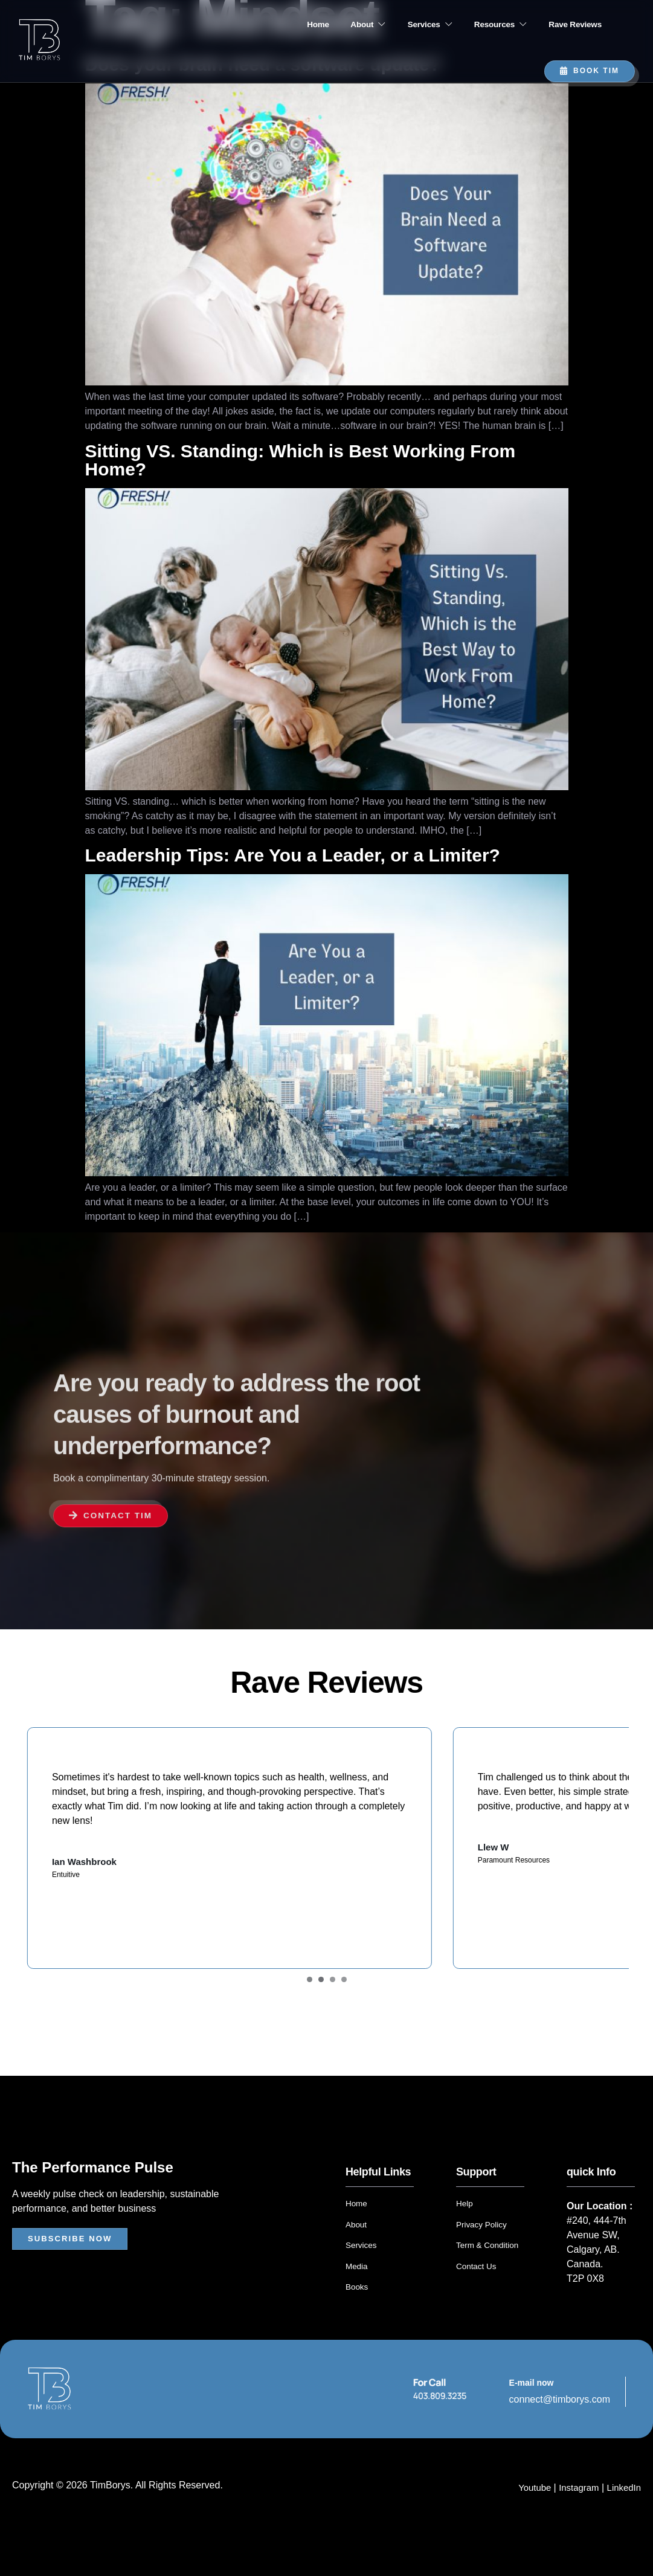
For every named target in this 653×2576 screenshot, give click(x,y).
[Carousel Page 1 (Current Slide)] (309, 2014)
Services (405, 25)
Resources (486, 25)
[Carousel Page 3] (332, 2014)
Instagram (574, 2520)
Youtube (529, 2520)
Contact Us (477, 2299)
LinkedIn (623, 2520)
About (334, 25)
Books (357, 2320)
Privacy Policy (482, 2258)
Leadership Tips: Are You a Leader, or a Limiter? (292, 855)
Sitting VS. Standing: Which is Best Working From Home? (300, 460)
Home (274, 25)
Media (357, 2299)
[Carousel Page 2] (321, 2014)
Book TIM (589, 70)
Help (465, 2238)
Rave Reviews (571, 25)
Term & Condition (488, 2279)
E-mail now (531, 2415)
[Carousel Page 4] (344, 2014)
